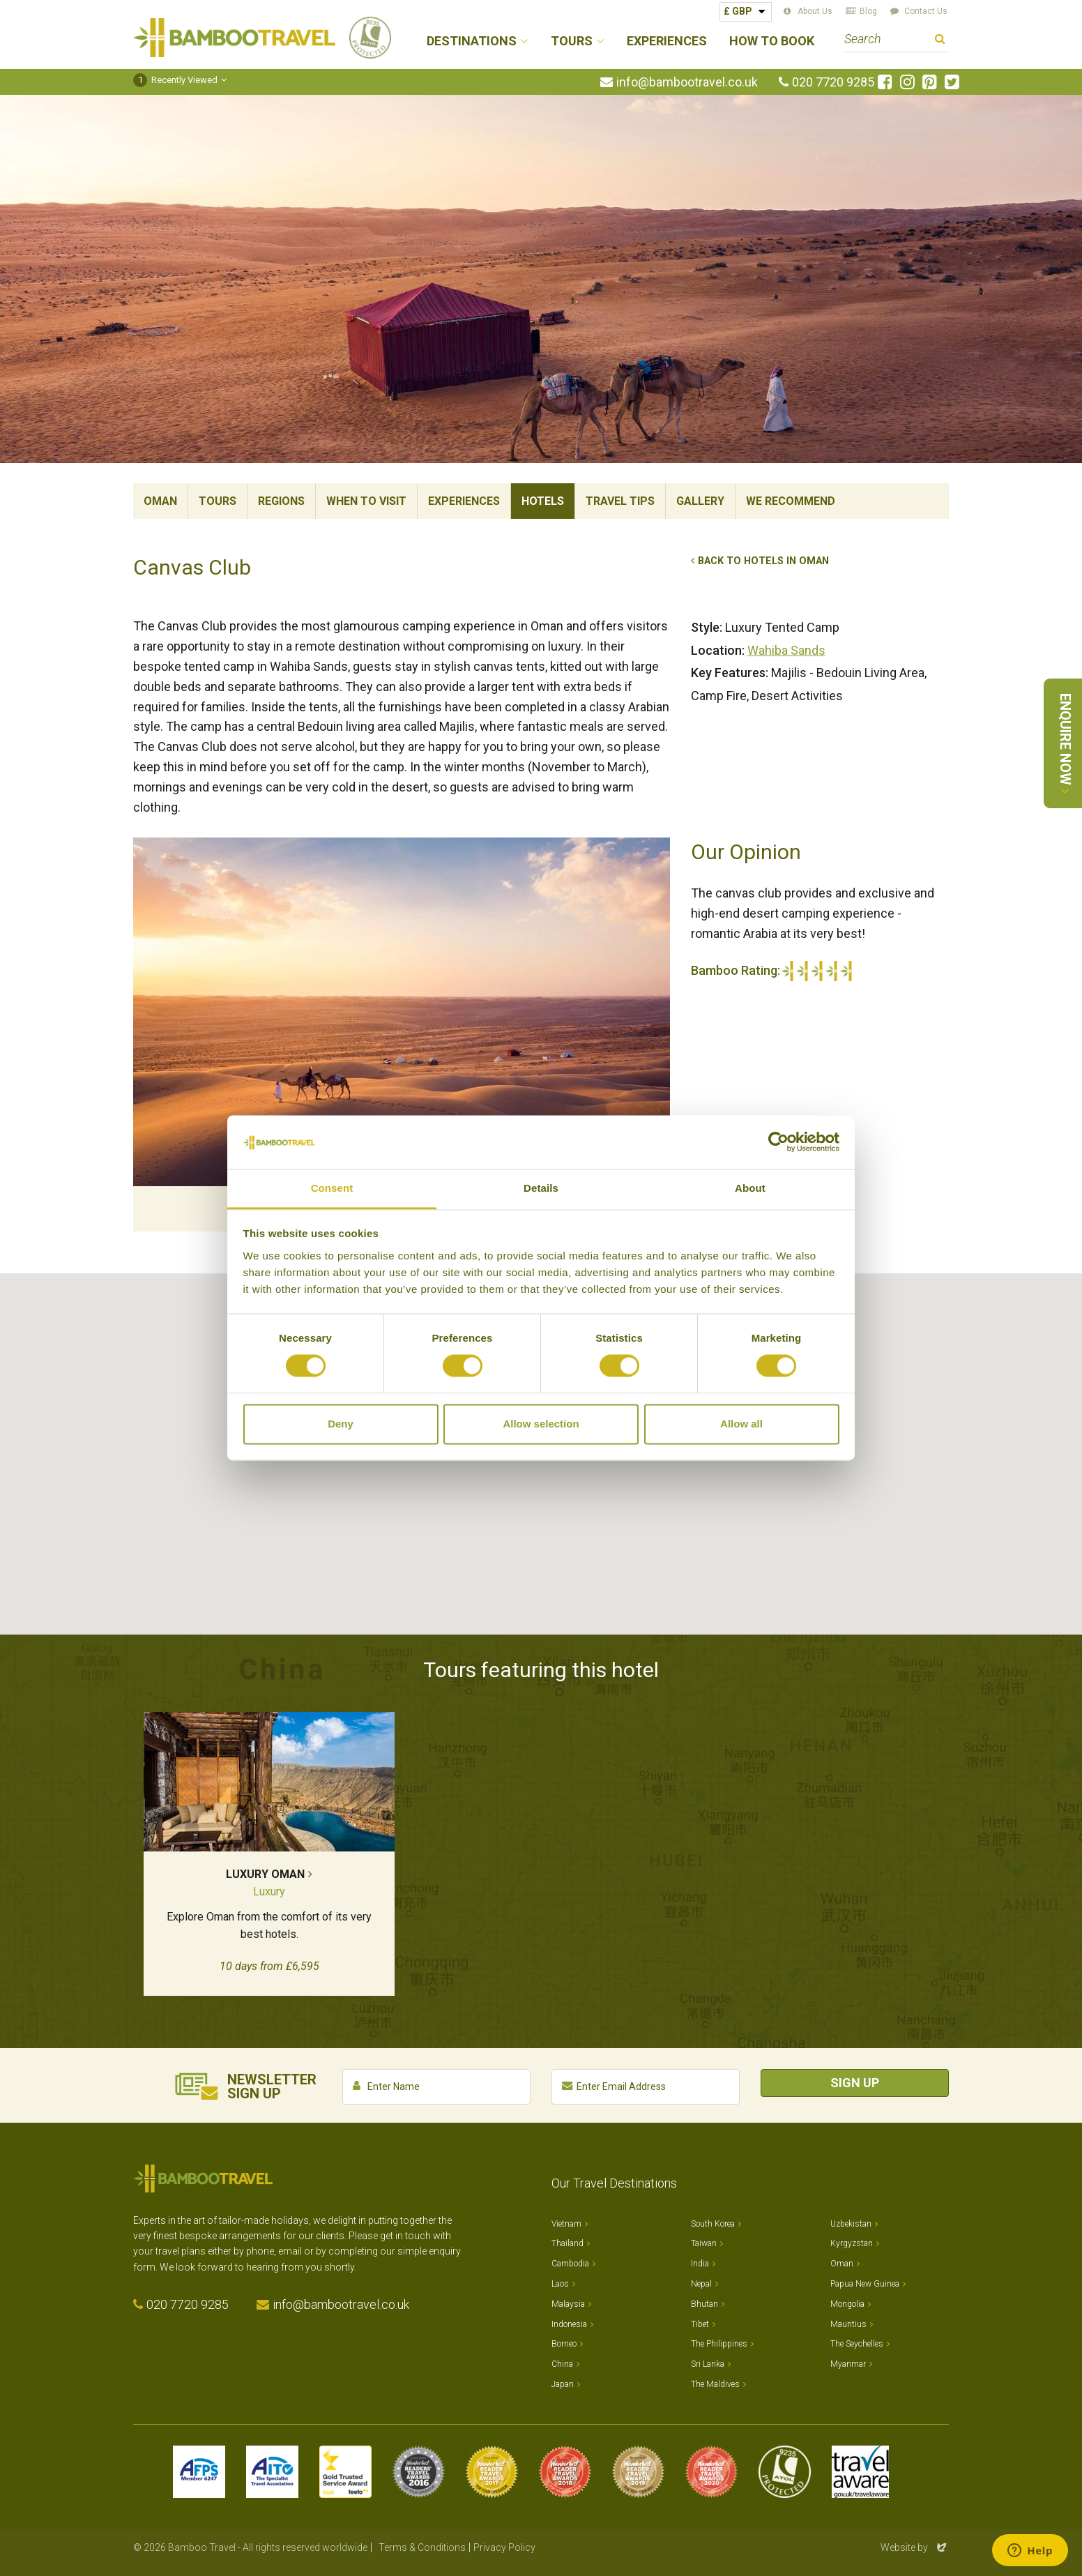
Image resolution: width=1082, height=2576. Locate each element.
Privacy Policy (504, 2547)
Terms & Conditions (422, 2547)
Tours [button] (572, 41)
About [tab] (750, 1188)
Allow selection (541, 1424)
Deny (340, 1424)
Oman (160, 501)
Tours (217, 501)
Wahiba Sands (786, 650)
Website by (915, 2547)
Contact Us (925, 11)
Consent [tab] (332, 1188)
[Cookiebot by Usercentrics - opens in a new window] (778, 1142)
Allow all (741, 1424)
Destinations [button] (472, 41)
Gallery (700, 501)
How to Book (771, 41)
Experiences (667, 41)
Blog (868, 11)
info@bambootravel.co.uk (687, 82)
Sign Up (854, 2082)
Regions (281, 501)
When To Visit (366, 501)
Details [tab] (541, 1188)
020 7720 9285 (833, 82)
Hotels (542, 501)
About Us (815, 11)
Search (940, 40)
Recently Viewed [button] (175, 80)
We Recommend (790, 501)
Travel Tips (620, 501)
